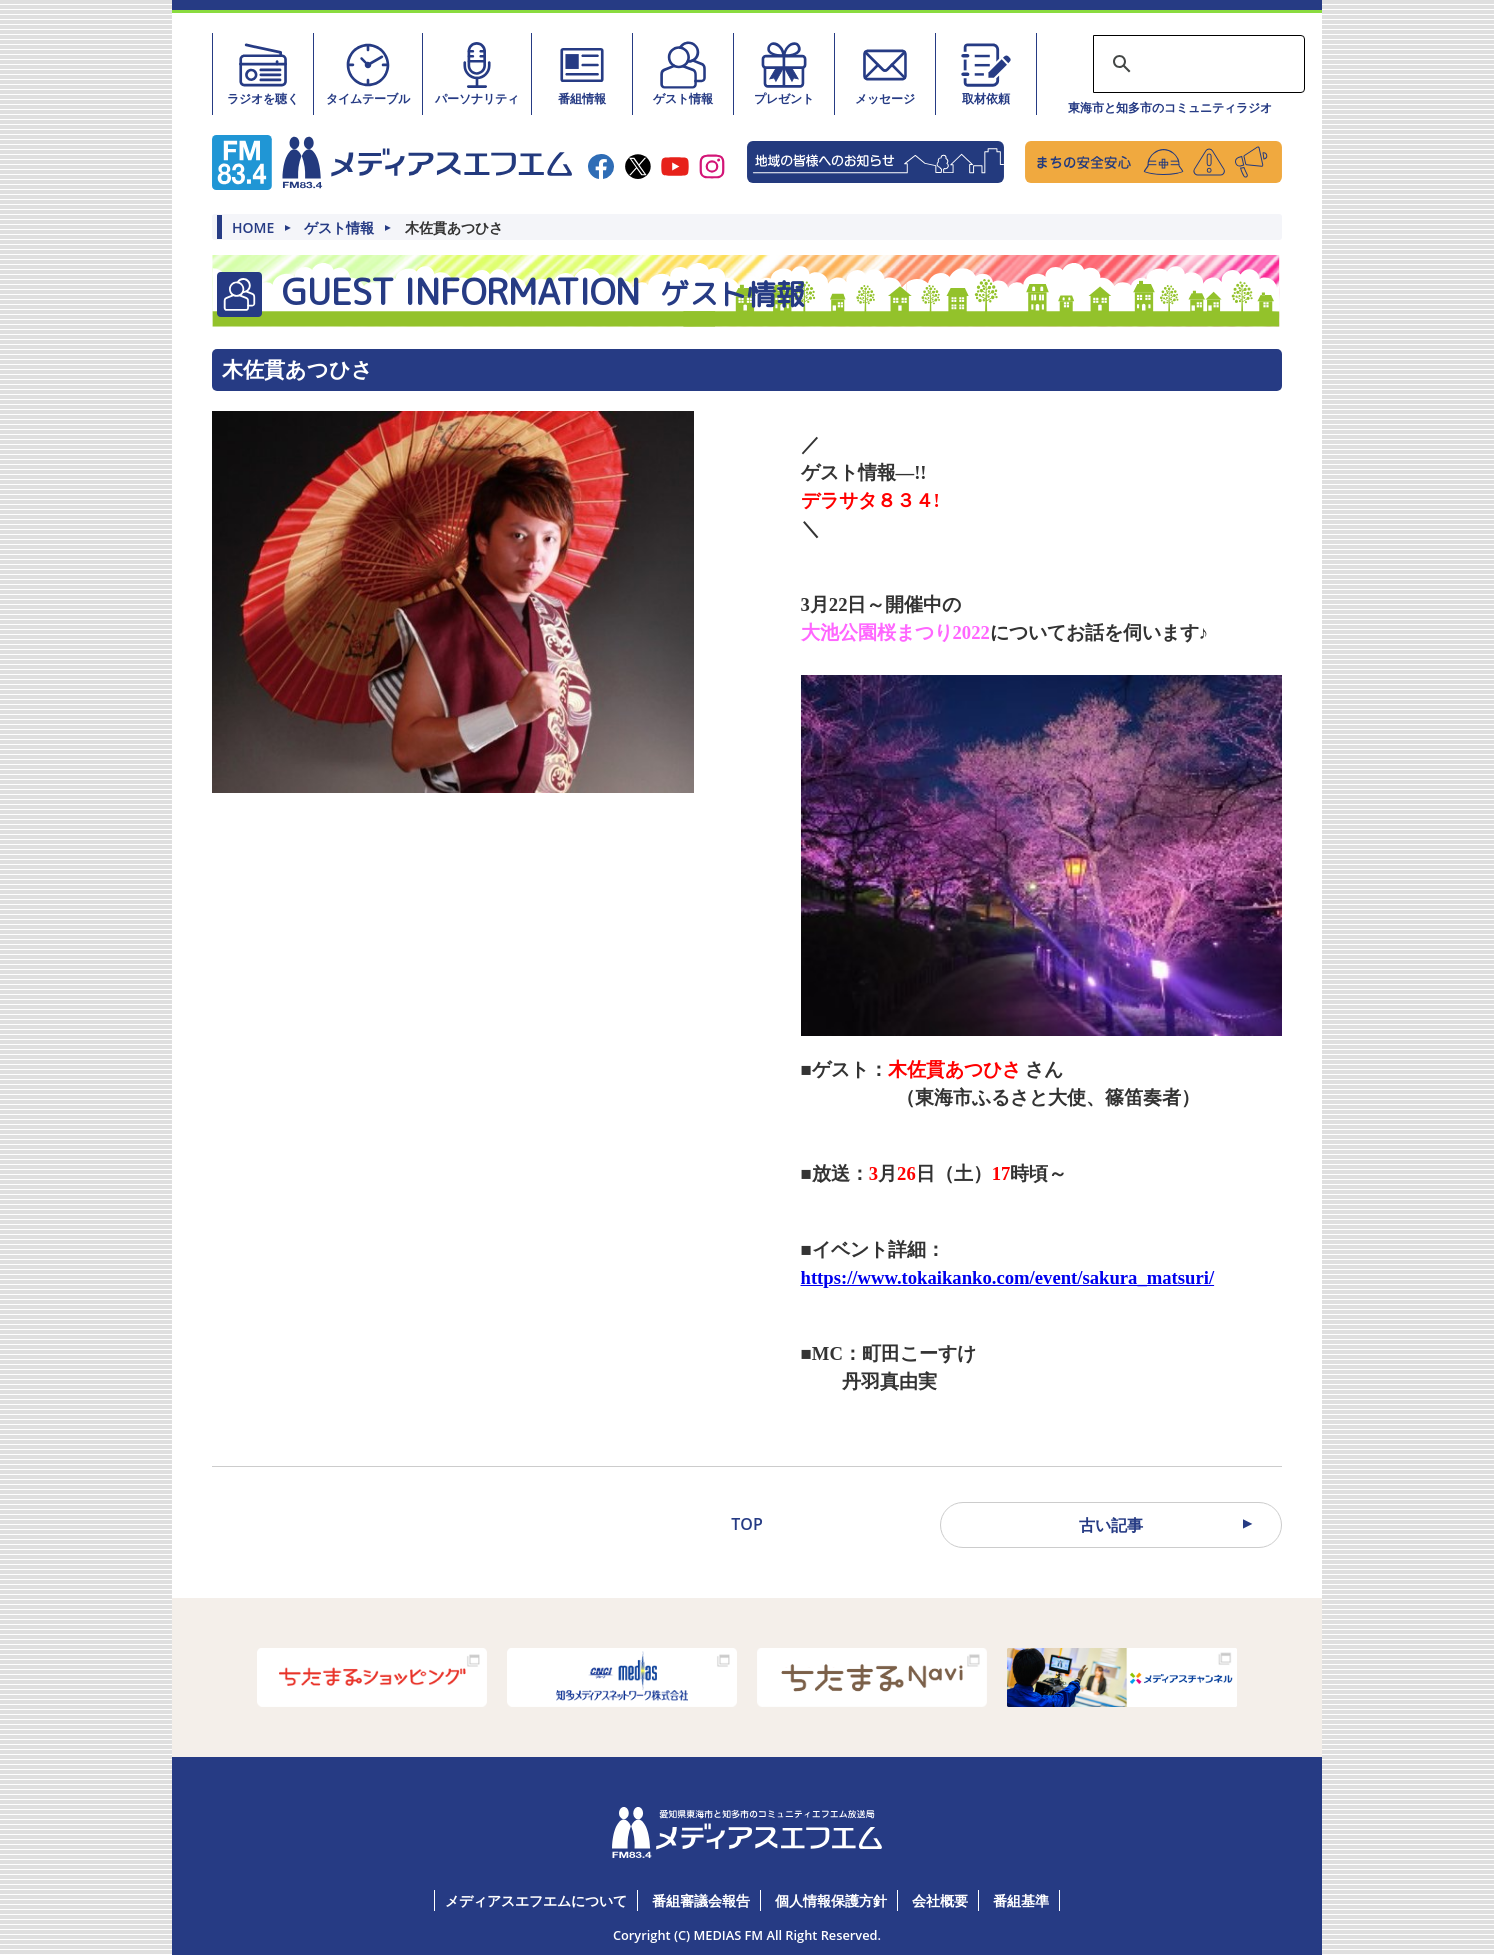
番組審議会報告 (701, 1900)
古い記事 (1111, 1525)
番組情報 (582, 73)
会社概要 (940, 1900)
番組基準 (1021, 1900)
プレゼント (784, 73)
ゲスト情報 (683, 73)
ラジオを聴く (263, 73)
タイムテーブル (368, 73)
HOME (253, 228)
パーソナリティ (477, 73)
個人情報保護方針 (831, 1900)
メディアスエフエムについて (536, 1900)
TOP (746, 1524)
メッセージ (885, 73)
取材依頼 (986, 73)
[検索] (1196, 64)
